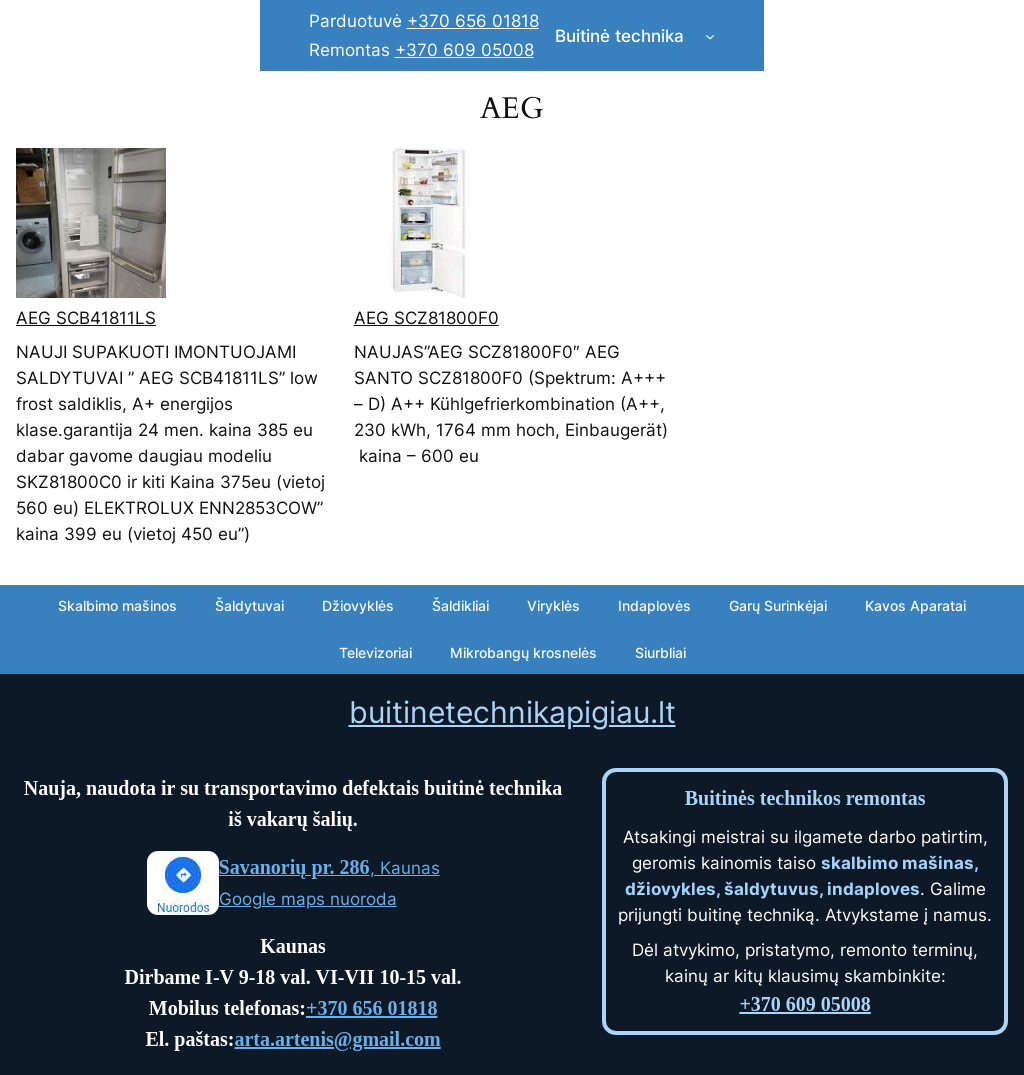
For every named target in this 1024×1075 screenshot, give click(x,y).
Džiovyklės (358, 605)
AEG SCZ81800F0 (426, 318)
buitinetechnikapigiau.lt (512, 712)
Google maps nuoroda (308, 899)
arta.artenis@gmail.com (337, 1039)
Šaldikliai (460, 605)
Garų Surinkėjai (778, 605)
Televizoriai (375, 652)
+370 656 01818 (473, 21)
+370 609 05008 (464, 50)
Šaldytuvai (249, 605)
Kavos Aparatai (915, 605)
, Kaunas (329, 868)
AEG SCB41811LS (86, 318)
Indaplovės (654, 605)
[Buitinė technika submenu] (710, 36)
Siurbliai (660, 652)
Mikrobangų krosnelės (523, 652)
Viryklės (553, 605)
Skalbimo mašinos (117, 605)
